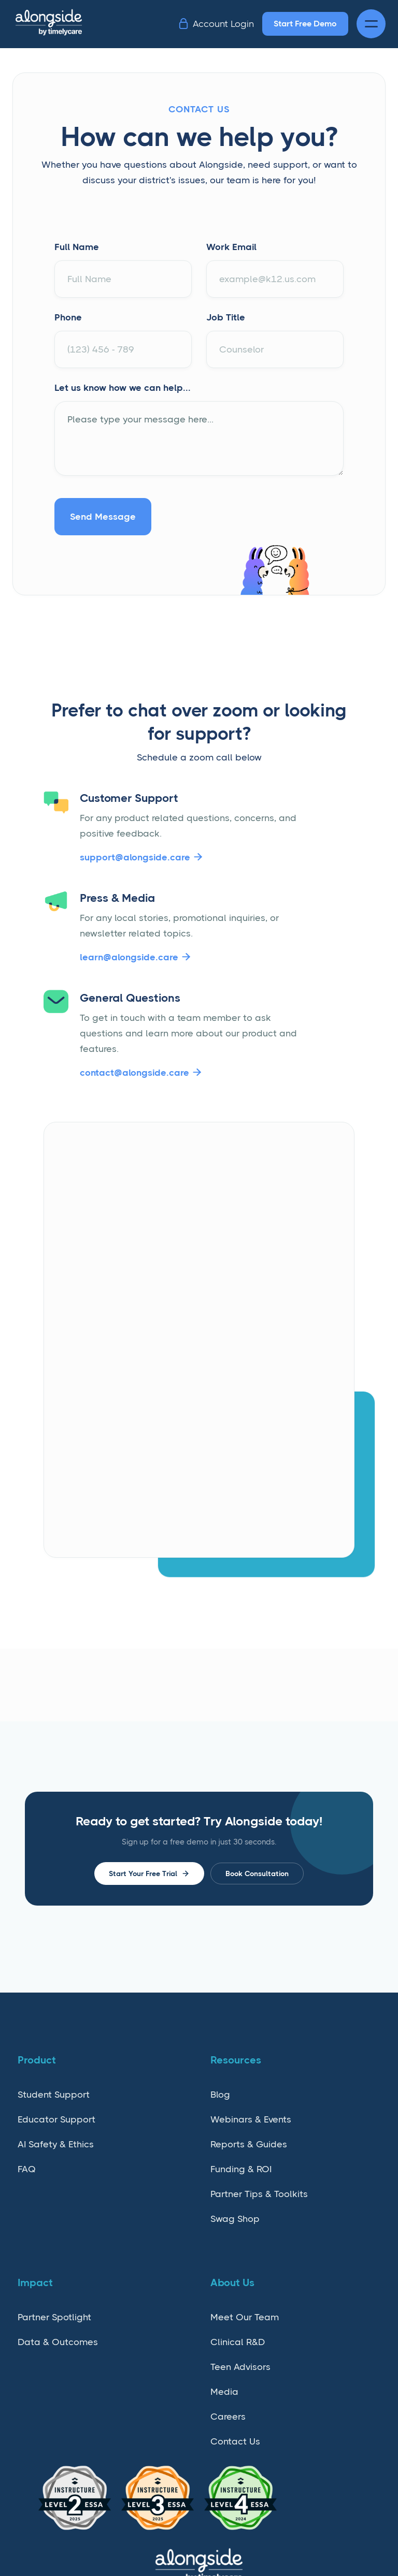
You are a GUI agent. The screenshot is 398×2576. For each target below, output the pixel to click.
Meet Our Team (244, 2317)
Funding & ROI (241, 2169)
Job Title (225, 317)
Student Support (54, 2094)
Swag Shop (235, 2219)
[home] (58, 24)
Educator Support (56, 2119)
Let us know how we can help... (122, 388)
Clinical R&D (237, 2342)
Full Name (76, 247)
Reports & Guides (248, 2144)
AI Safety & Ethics (56, 2144)
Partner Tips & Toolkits (259, 2194)
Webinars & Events (250, 2119)
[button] (371, 23)
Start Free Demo (305, 23)
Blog (220, 2094)
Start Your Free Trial (149, 1873)
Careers (228, 2416)
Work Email (231, 247)
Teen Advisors (240, 2367)
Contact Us (235, 2441)
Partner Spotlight (54, 2317)
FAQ (27, 2169)
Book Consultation (257, 1873)
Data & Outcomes (58, 2342)
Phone (68, 317)
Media (224, 2392)
